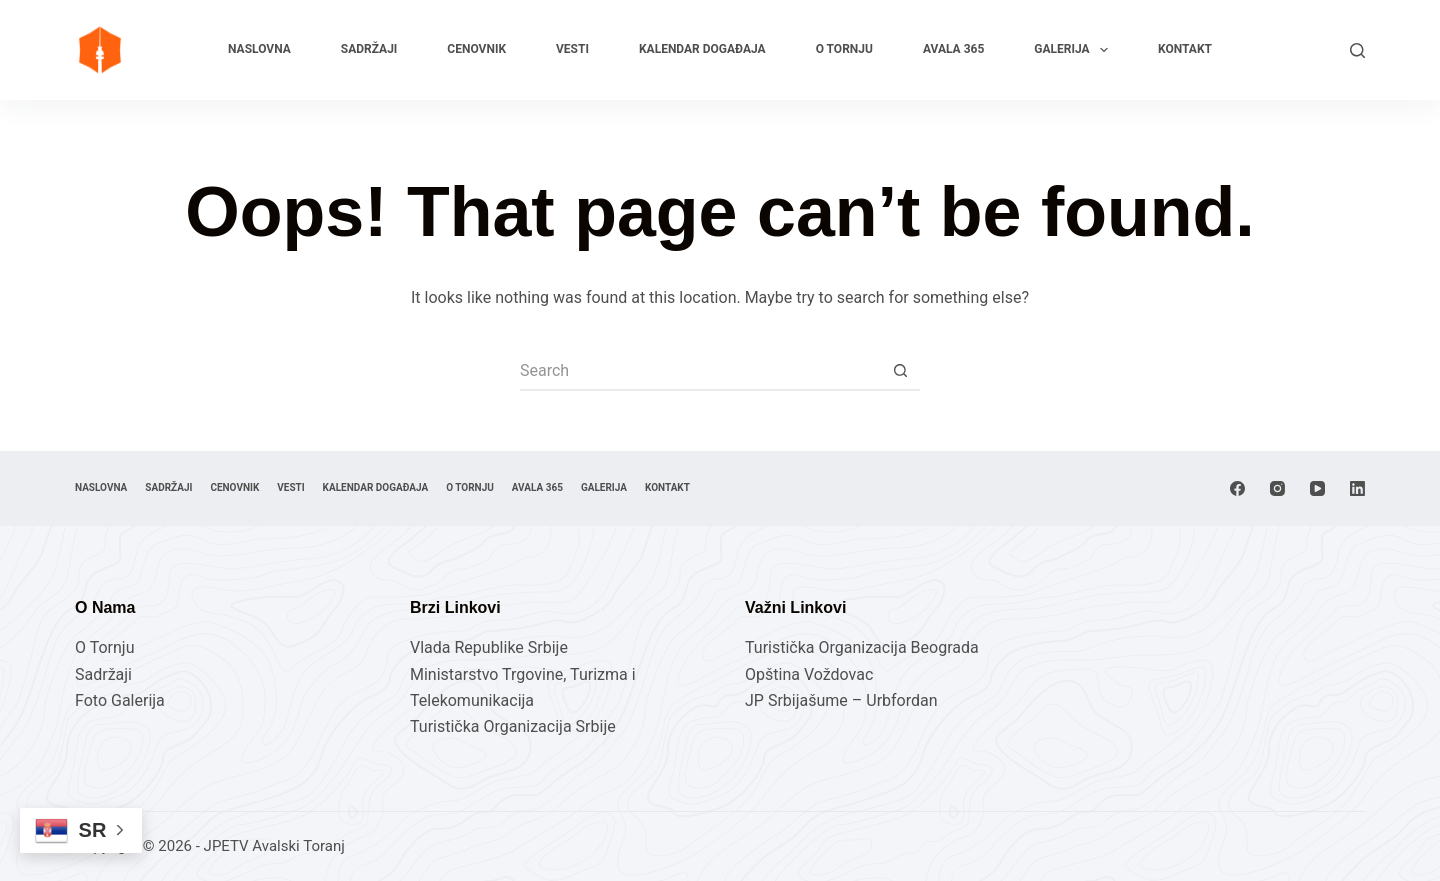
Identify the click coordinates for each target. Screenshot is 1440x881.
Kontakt (1185, 49)
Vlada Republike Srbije (489, 647)
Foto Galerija (120, 700)
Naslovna (259, 49)
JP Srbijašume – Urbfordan (841, 700)
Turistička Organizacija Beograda (862, 647)
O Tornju (844, 49)
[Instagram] (1277, 488)
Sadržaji (369, 49)
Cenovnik (476, 49)
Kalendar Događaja (702, 49)
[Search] (1357, 50)
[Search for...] (700, 371)
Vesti (572, 49)
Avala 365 (953, 49)
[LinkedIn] (1357, 488)
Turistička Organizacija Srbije (513, 726)
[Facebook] (1237, 488)
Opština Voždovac (809, 674)
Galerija (1075, 50)
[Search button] (900, 371)
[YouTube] (1317, 488)
